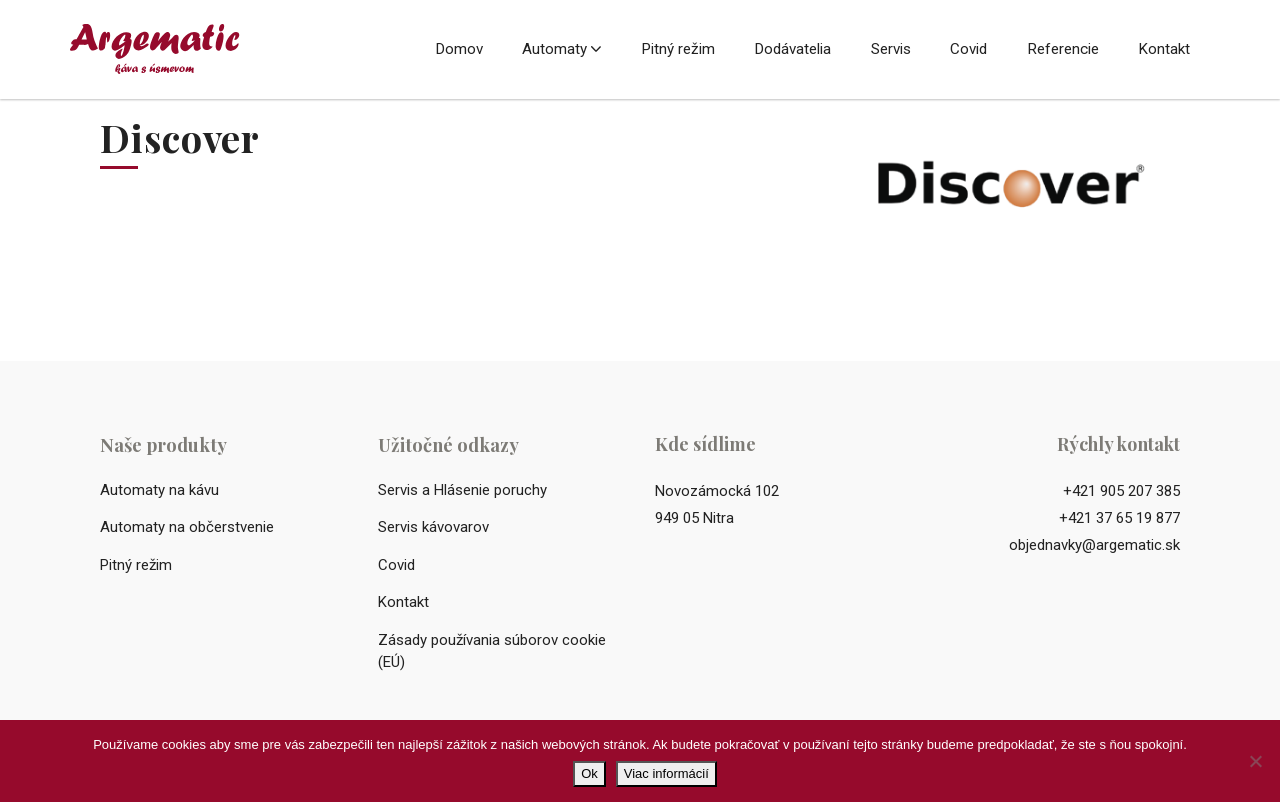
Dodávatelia (792, 49)
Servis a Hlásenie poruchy (462, 490)
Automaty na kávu (159, 490)
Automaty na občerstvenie (187, 527)
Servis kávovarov (433, 527)
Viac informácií (666, 773)
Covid (968, 49)
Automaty (554, 49)
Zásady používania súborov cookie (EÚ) (492, 651)
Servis (891, 49)
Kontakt (1164, 49)
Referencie (1063, 49)
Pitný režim (678, 49)
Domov (459, 49)
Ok (589, 773)
